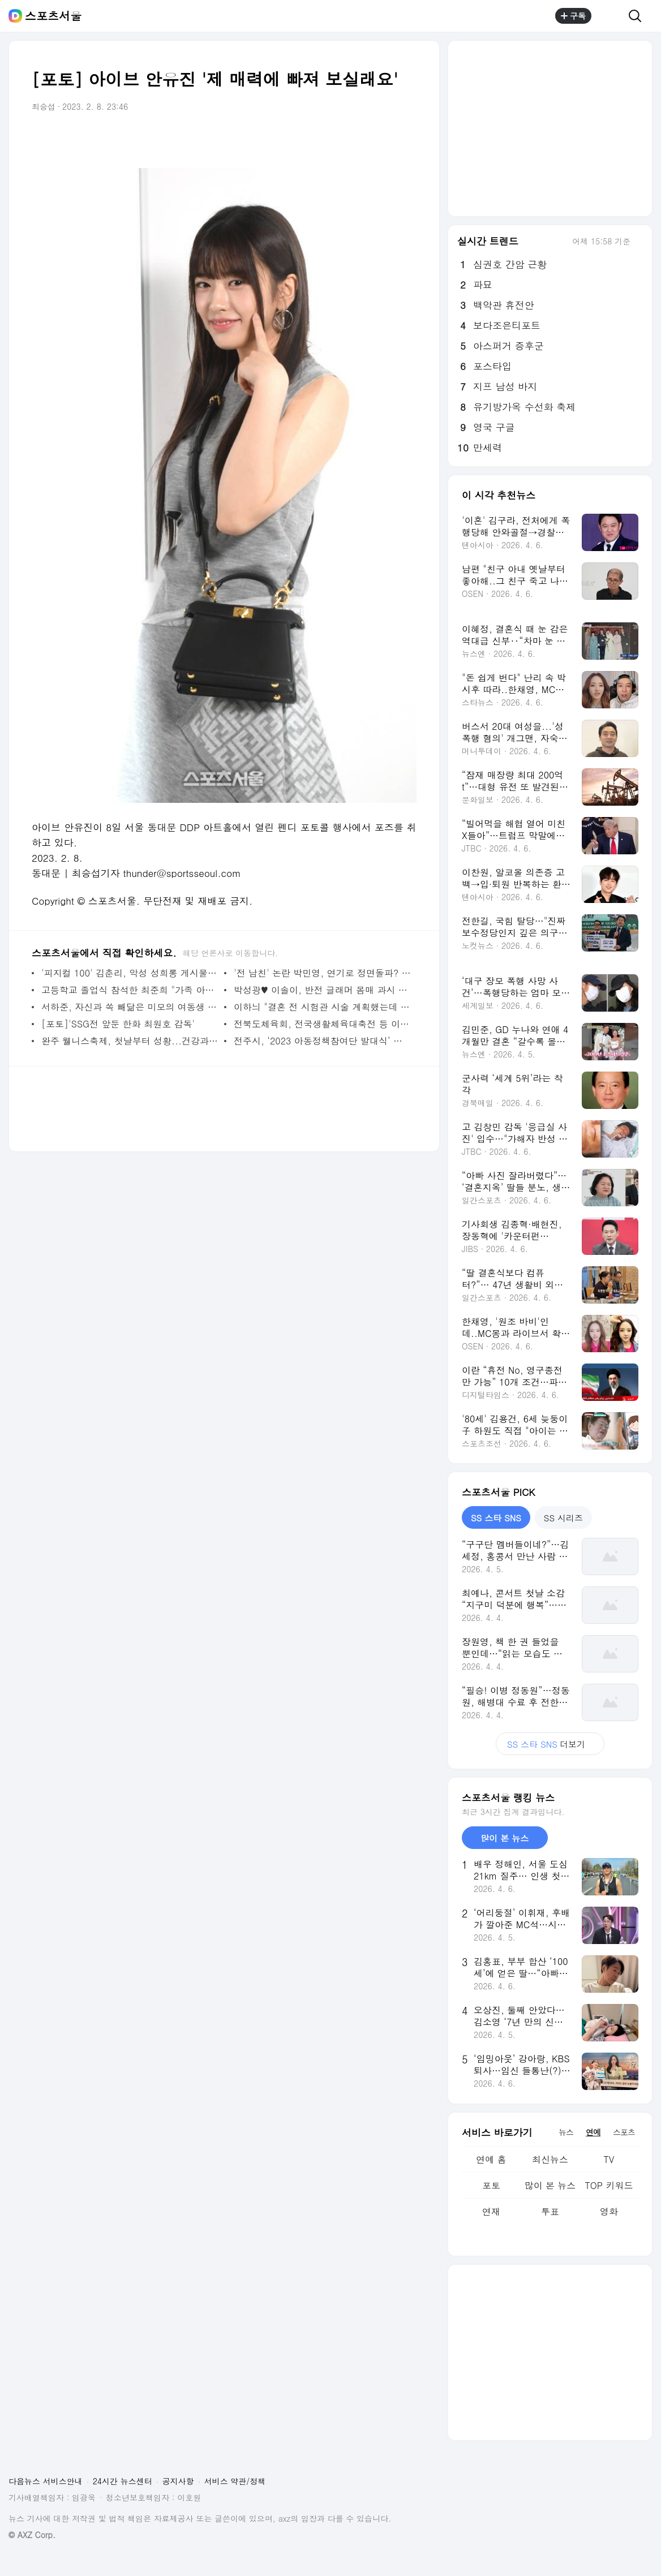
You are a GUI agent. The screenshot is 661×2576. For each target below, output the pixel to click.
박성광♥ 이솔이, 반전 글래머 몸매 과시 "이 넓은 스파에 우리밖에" (322, 989)
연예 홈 (491, 2159)
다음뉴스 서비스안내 (45, 2481)
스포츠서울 (53, 15)
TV (608, 2159)
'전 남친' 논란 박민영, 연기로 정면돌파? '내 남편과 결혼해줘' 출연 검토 (322, 972)
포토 (491, 2185)
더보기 (550, 1744)
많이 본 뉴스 (550, 2185)
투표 (550, 2211)
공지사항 (178, 2481)
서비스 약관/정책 (235, 2481)
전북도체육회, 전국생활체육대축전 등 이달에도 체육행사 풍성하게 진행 (322, 1023)
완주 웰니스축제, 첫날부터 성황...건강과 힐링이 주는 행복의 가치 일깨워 (129, 1040)
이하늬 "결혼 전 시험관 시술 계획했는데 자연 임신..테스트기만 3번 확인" (322, 1006)
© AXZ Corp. (31, 2535)
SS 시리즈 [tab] (563, 1518)
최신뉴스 (550, 2159)
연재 (491, 2211)
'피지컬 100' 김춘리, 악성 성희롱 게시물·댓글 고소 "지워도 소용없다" (129, 972)
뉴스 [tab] (566, 2132)
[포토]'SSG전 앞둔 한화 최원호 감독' (118, 1023)
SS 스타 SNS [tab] (496, 1518)
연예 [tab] (593, 2132)
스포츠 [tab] (624, 2132)
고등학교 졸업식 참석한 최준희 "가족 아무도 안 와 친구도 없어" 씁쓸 (129, 989)
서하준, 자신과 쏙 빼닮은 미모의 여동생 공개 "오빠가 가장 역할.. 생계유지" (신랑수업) (129, 1006)
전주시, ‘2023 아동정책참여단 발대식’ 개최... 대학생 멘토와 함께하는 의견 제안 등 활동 (322, 1040)
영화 (609, 2211)
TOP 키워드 (609, 2185)
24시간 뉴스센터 (122, 2481)
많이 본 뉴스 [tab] (504, 1838)
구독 (573, 15)
